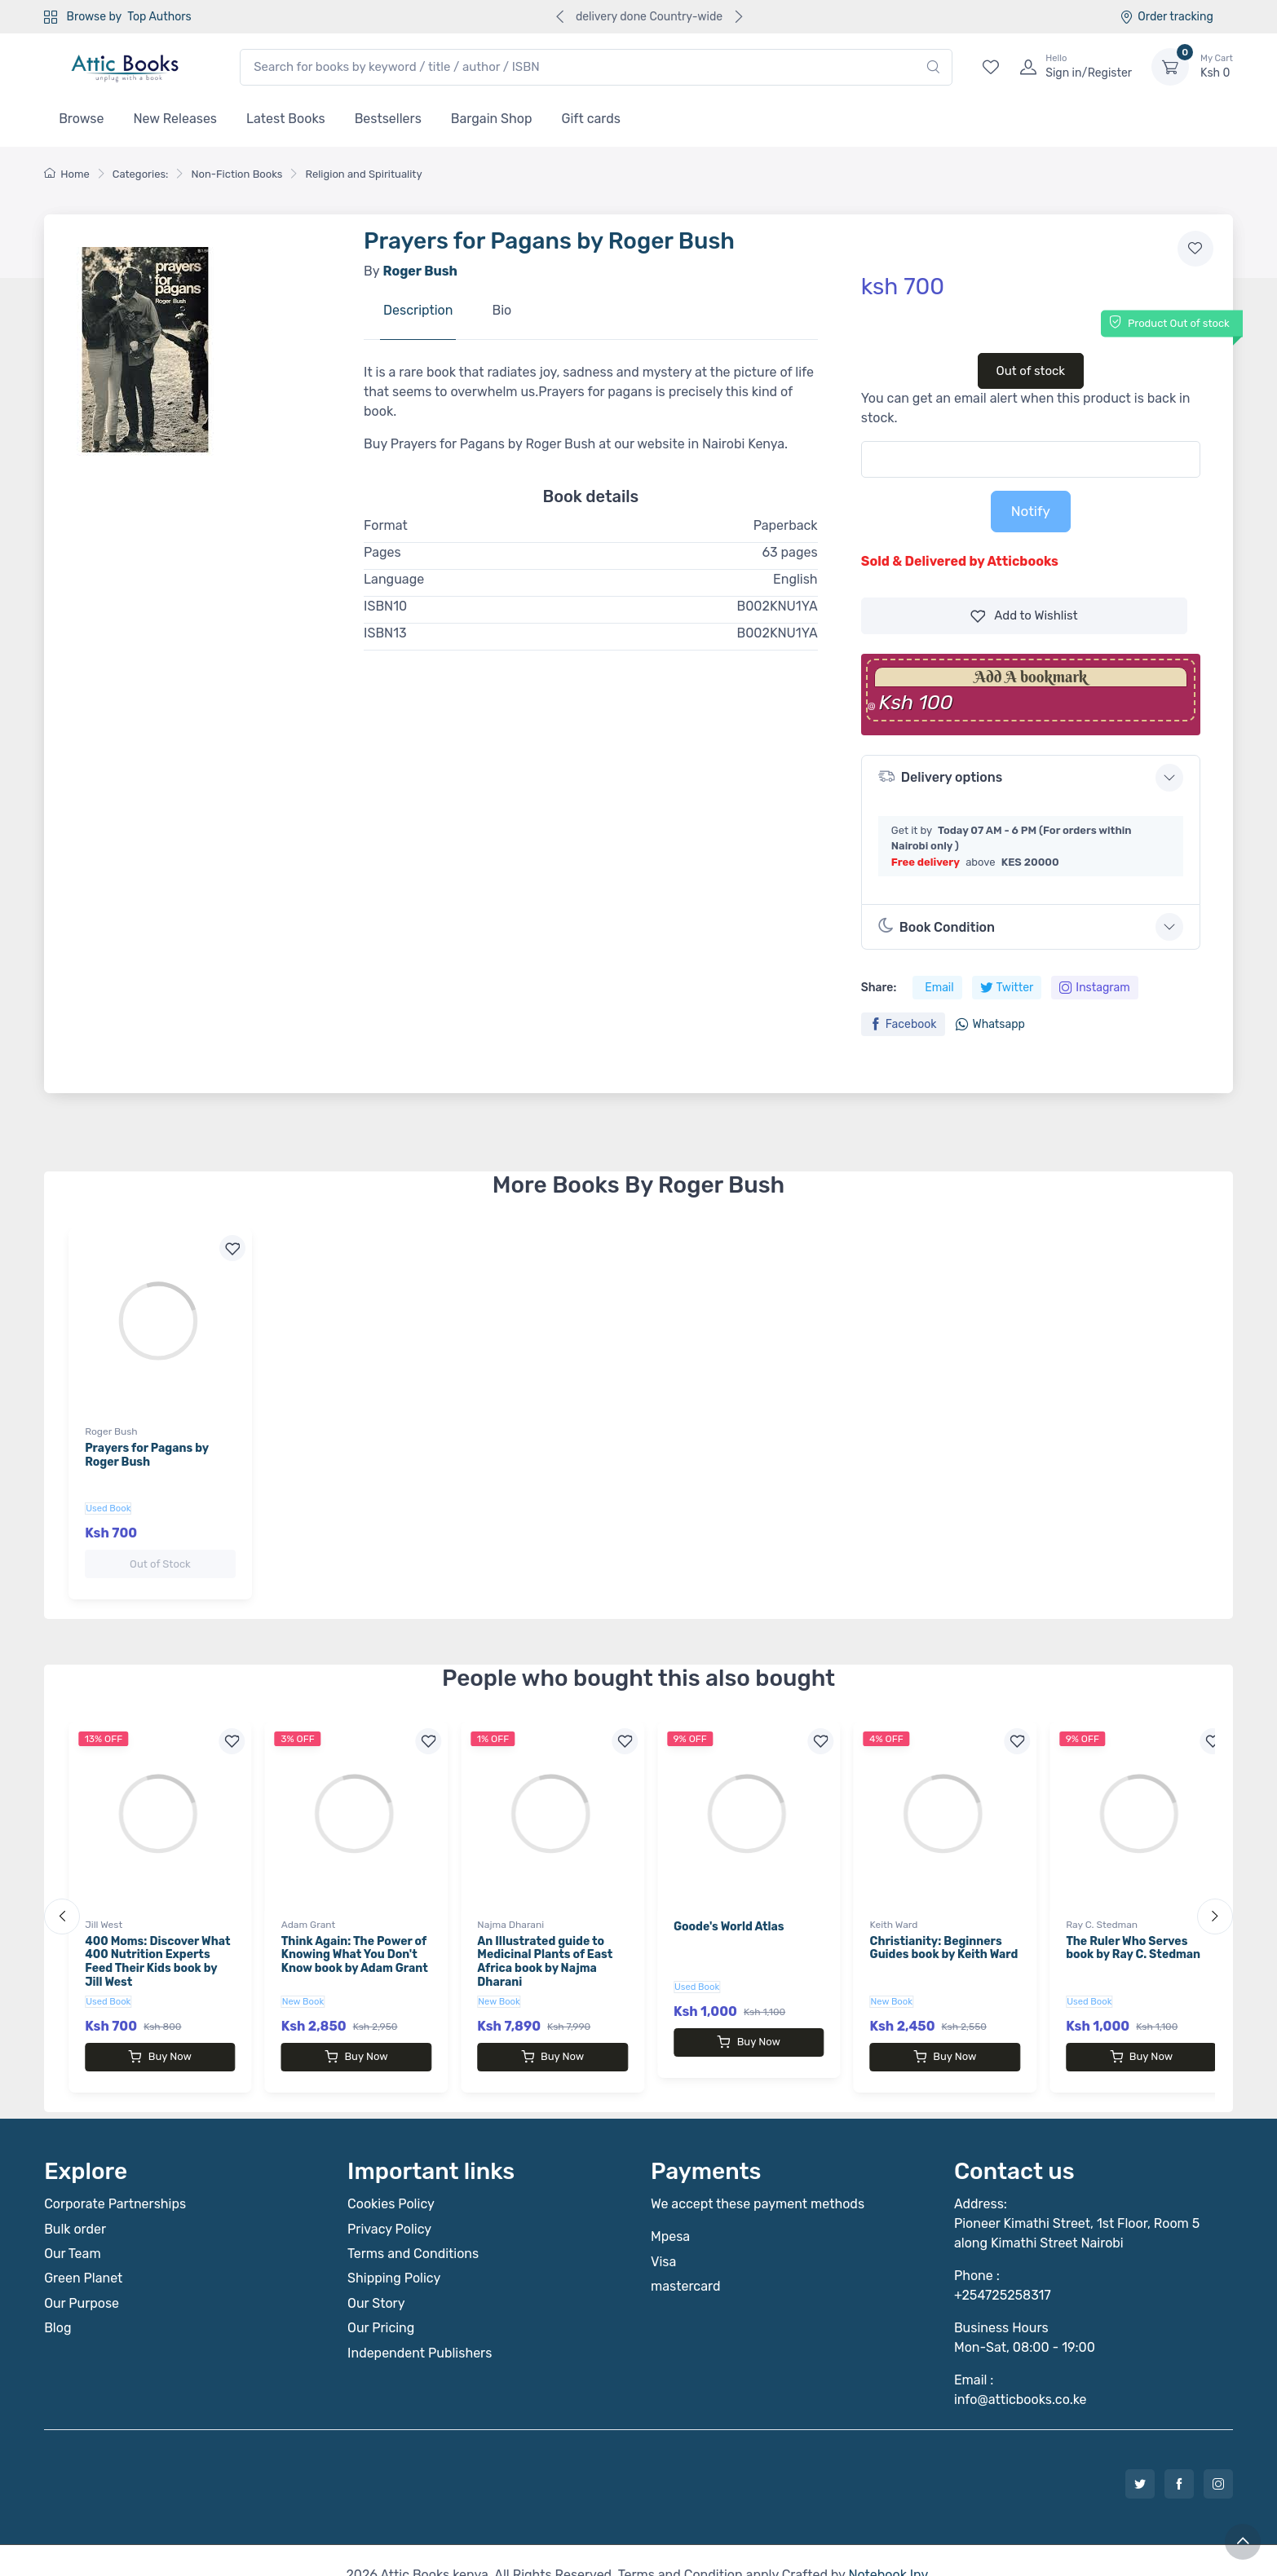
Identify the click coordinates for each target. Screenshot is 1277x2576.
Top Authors (159, 17)
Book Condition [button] (936, 926)
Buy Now (160, 2042)
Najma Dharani (510, 1910)
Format (386, 525)
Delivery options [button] (940, 776)
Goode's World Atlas (729, 1912)
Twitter (1007, 988)
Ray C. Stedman (1102, 1910)
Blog (57, 2298)
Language (394, 579)
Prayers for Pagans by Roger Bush (147, 1455)
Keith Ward (894, 1910)
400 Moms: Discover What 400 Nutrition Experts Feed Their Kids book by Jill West (157, 1947)
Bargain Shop (491, 118)
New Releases (175, 118)
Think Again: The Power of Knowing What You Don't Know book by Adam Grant (354, 1940)
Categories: (141, 174)
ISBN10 (385, 606)
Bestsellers (388, 118)
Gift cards (591, 118)
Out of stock (1031, 371)
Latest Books (285, 118)
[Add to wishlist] (1195, 249)
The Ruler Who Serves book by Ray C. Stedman (1133, 1933)
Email (939, 988)
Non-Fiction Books (236, 174)
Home (67, 174)
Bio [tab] (501, 310)
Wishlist (1024, 616)
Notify (1030, 511)
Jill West (103, 1910)
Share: (878, 988)
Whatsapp (990, 1024)
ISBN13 (385, 633)
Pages (382, 552)
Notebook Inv (887, 2545)
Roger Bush (111, 1431)
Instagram (1094, 988)
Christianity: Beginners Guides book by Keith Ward (944, 1933)
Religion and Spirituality (363, 174)
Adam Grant (308, 1910)
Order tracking (1166, 17)
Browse (81, 118)
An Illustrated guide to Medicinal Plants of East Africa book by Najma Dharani (544, 1947)
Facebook (903, 1024)
